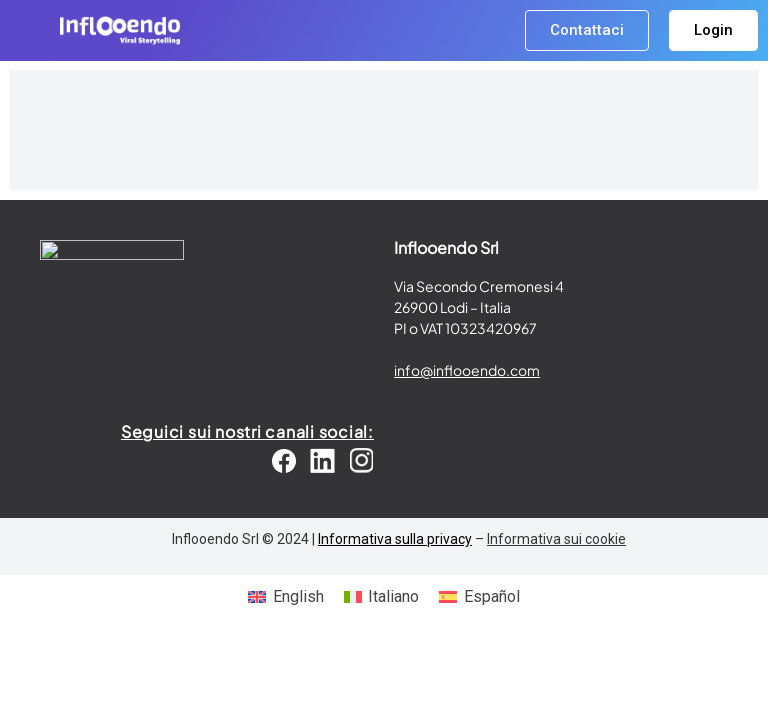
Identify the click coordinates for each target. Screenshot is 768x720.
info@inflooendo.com (467, 370)
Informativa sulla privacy (395, 539)
